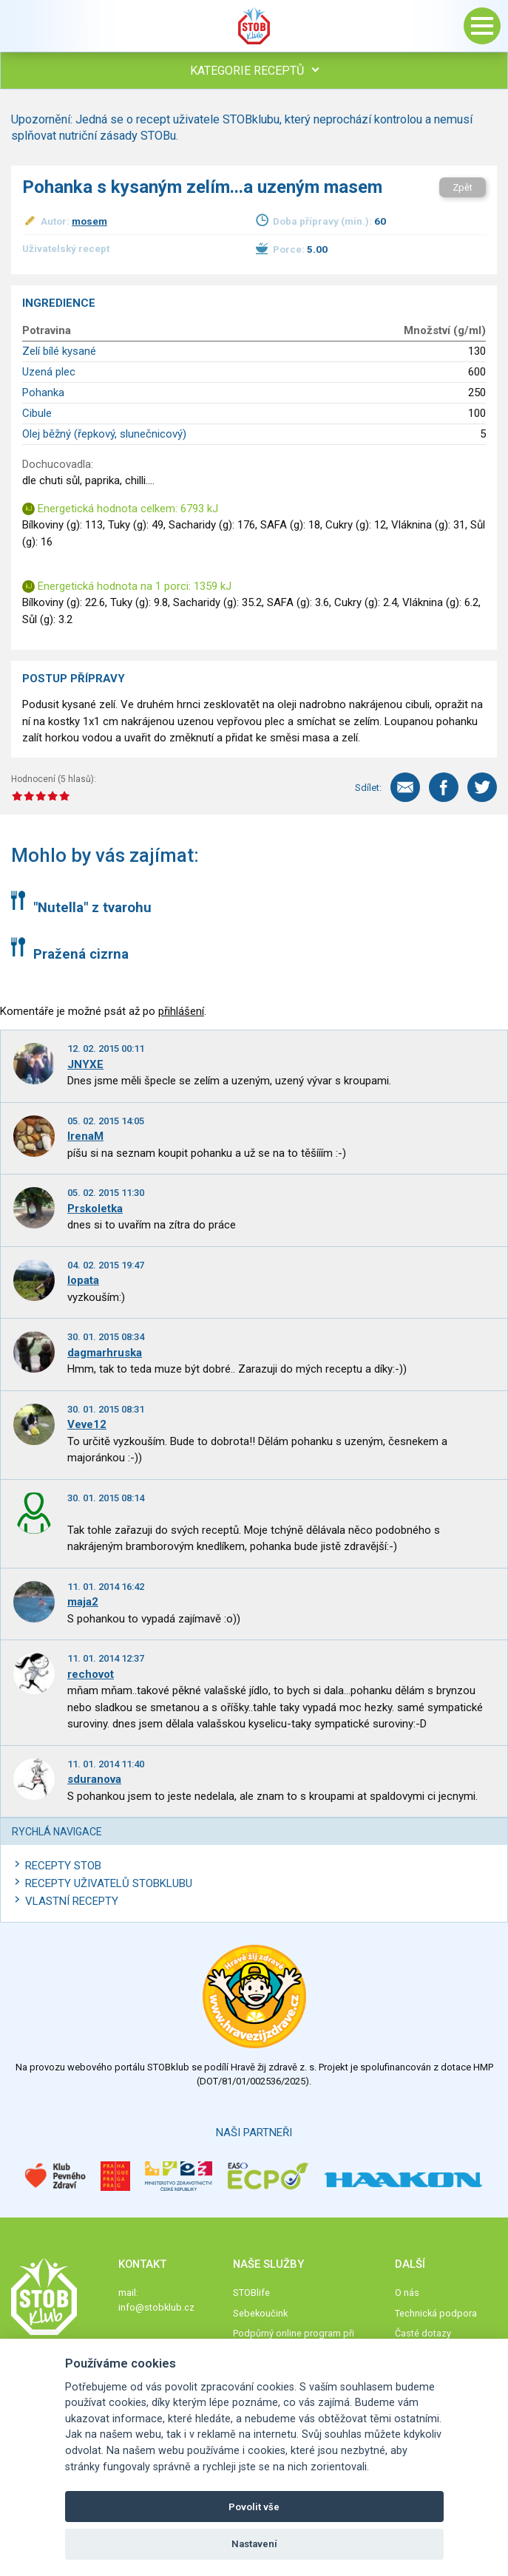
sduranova (94, 1779)
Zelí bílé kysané (59, 351)
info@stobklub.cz (156, 2307)
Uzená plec (48, 371)
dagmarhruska (104, 1352)
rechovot (90, 1674)
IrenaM (85, 1136)
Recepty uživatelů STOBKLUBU (108, 1883)
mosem (89, 221)
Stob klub (254, 25)
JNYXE (85, 1064)
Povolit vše (254, 2506)
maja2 (82, 1601)
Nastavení (254, 2543)
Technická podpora (436, 2313)
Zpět (463, 187)
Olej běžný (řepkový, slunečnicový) (104, 434)
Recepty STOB (63, 1865)
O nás (407, 2292)
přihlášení (181, 1011)
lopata (83, 1280)
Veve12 (86, 1424)
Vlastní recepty (71, 1901)
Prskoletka (95, 1208)
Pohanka (43, 392)
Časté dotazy (423, 2333)
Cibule (37, 413)
